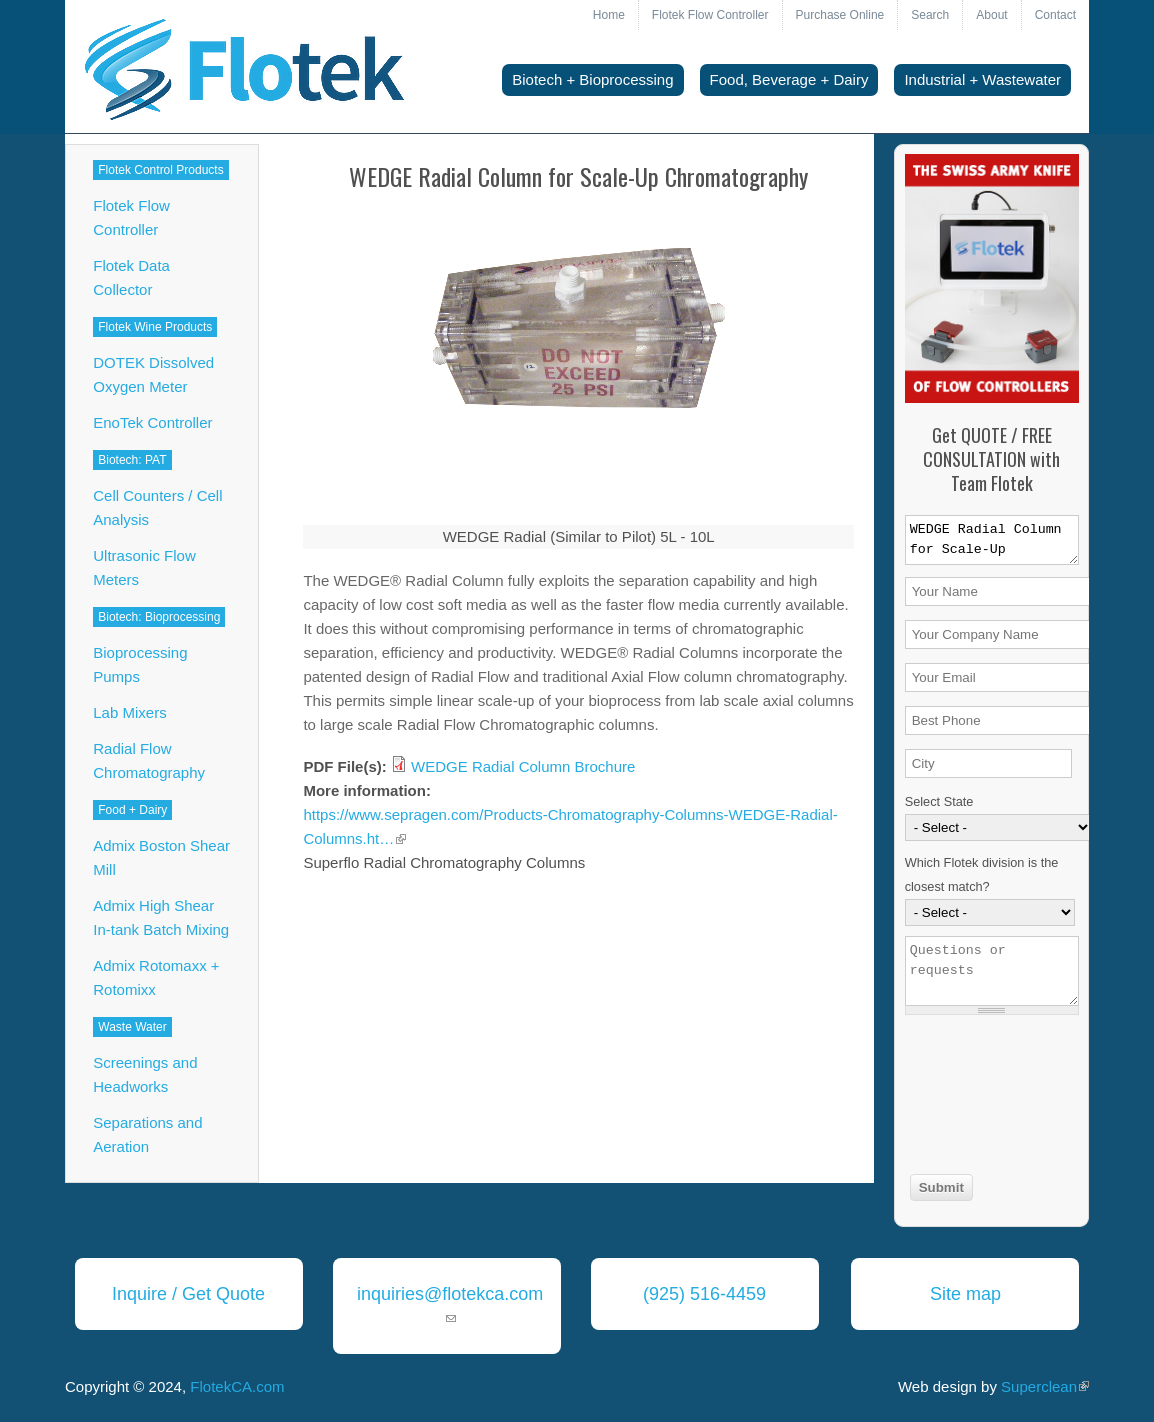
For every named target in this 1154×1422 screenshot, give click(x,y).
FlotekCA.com (237, 1386)
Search (930, 15)
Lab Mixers (129, 712)
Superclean (1045, 1386)
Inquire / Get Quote (188, 1294)
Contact (1055, 15)
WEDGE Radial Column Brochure (523, 766)
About (991, 15)
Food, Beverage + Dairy (789, 79)
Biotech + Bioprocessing (592, 79)
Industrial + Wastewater (982, 79)
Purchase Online (840, 15)
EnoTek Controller (152, 422)
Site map (965, 1294)
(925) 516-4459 (704, 1294)
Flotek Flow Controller (710, 15)
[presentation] (987, 1097)
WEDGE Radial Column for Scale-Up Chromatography (992, 540)
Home (609, 15)
